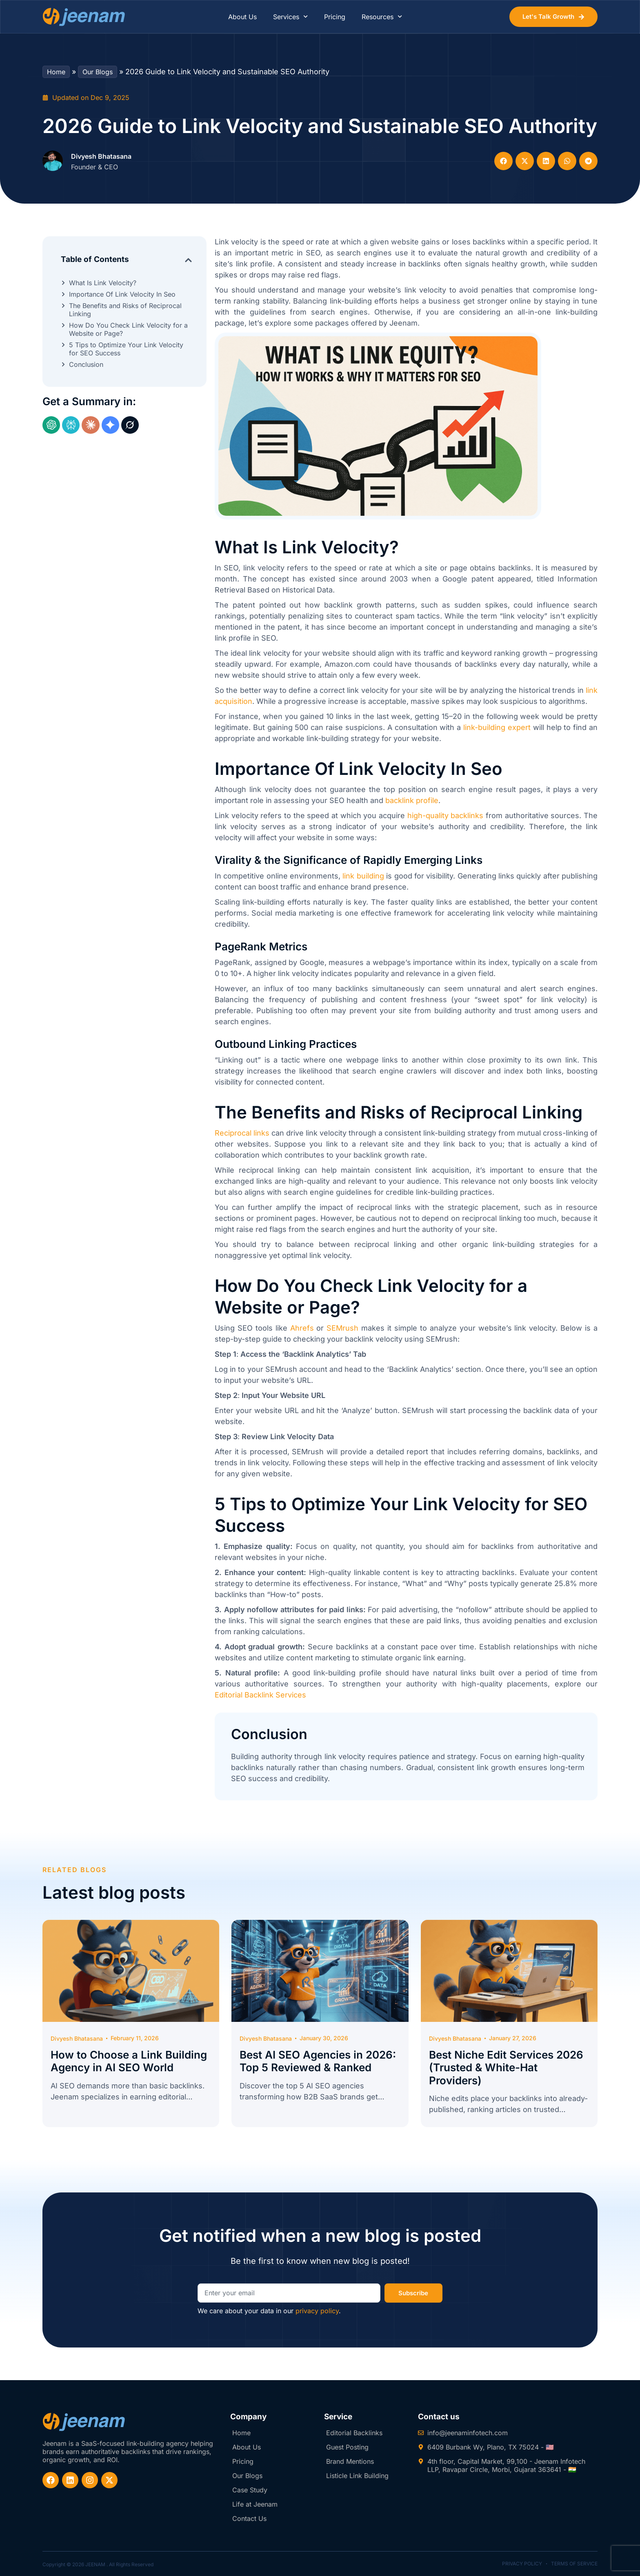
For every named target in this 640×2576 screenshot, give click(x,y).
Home (56, 72)
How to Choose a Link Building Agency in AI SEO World (129, 2061)
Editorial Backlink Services (260, 1695)
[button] (503, 161)
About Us (242, 17)
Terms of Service (574, 2563)
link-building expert (497, 727)
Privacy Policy (522, 2563)
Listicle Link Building (357, 2476)
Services (290, 16)
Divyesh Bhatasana (101, 156)
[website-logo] (83, 17)
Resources (382, 16)
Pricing (334, 17)
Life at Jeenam (255, 2504)
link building (363, 876)
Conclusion (86, 364)
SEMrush (342, 1328)
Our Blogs (97, 72)
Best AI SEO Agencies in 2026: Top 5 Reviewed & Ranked (318, 2061)
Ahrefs (302, 1328)
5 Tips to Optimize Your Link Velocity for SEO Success (126, 349)
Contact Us (249, 2518)
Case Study (249, 2490)
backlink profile (411, 800)
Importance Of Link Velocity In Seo (122, 294)
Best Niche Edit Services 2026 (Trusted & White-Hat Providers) (506, 2067)
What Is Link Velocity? (102, 283)
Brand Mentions (350, 2461)
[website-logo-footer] (83, 2422)
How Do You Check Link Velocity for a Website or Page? (128, 329)
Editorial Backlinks (354, 2433)
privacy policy (317, 2311)
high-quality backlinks (445, 815)
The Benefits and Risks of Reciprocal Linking (125, 310)
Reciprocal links (242, 1133)
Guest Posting (347, 2447)
